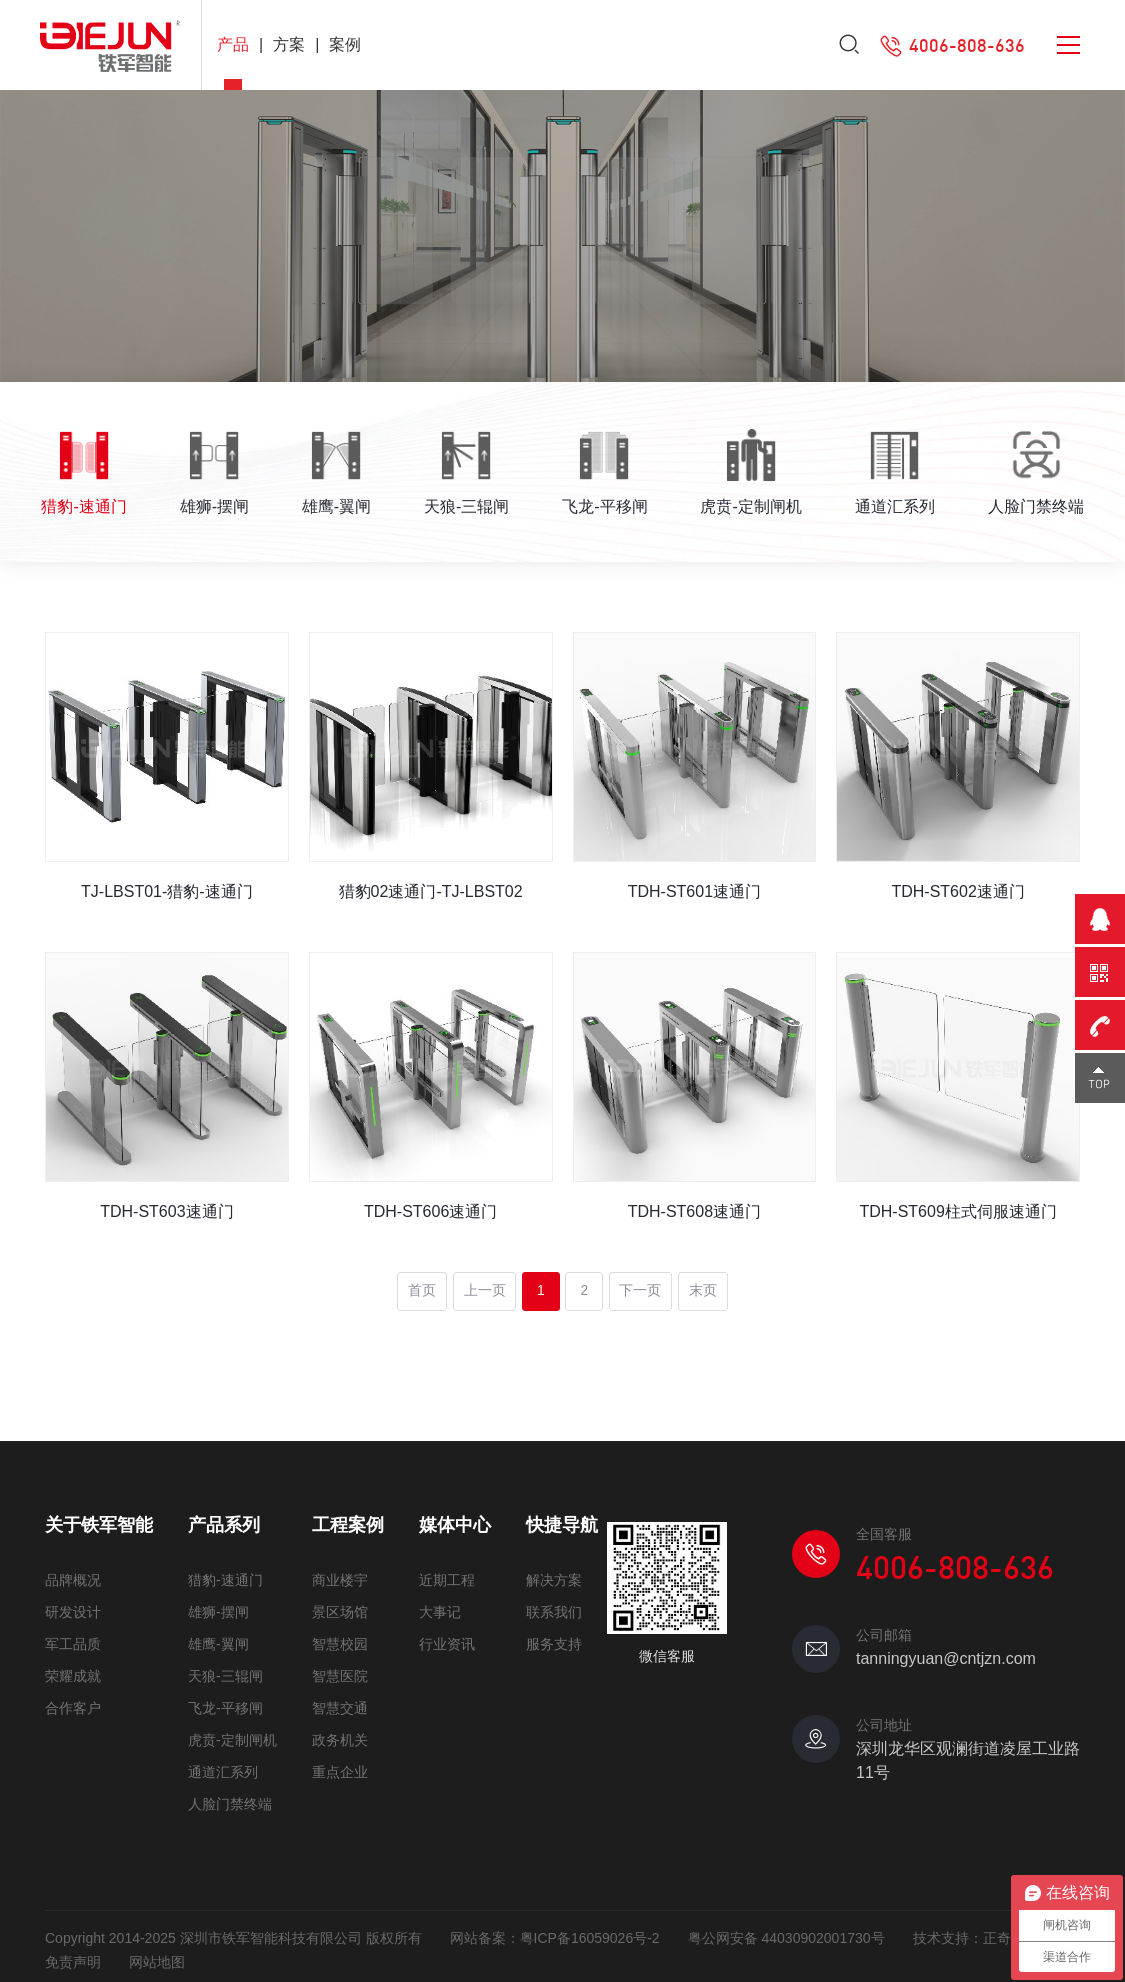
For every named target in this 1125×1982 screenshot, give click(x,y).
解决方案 (554, 1572)
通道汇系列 (223, 1764)
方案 (289, 44)
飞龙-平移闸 (225, 1700)
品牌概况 (73, 1572)
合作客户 (73, 1700)
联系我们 (554, 1604)
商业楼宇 (340, 1572)
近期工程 (447, 1572)
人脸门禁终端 (230, 1796)
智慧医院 (340, 1668)
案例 (345, 44)
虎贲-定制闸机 (232, 1732)
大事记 (440, 1604)
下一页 (644, 1283)
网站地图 (157, 1955)
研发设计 (73, 1604)
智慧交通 (340, 1700)
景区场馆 (340, 1604)
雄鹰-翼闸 (218, 1636)
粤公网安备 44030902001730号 (786, 1930)
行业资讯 (447, 1636)
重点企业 (340, 1764)
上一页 (482, 1283)
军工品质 (73, 1636)
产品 (233, 44)
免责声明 (73, 1955)
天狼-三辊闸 (225, 1668)
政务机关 (340, 1732)
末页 (707, 1283)
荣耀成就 (73, 1668)
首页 (419, 1283)
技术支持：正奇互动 (976, 1930)
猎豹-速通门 (225, 1572)
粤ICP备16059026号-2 (590, 1930)
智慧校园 (340, 1636)
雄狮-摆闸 (218, 1604)
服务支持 (554, 1636)
